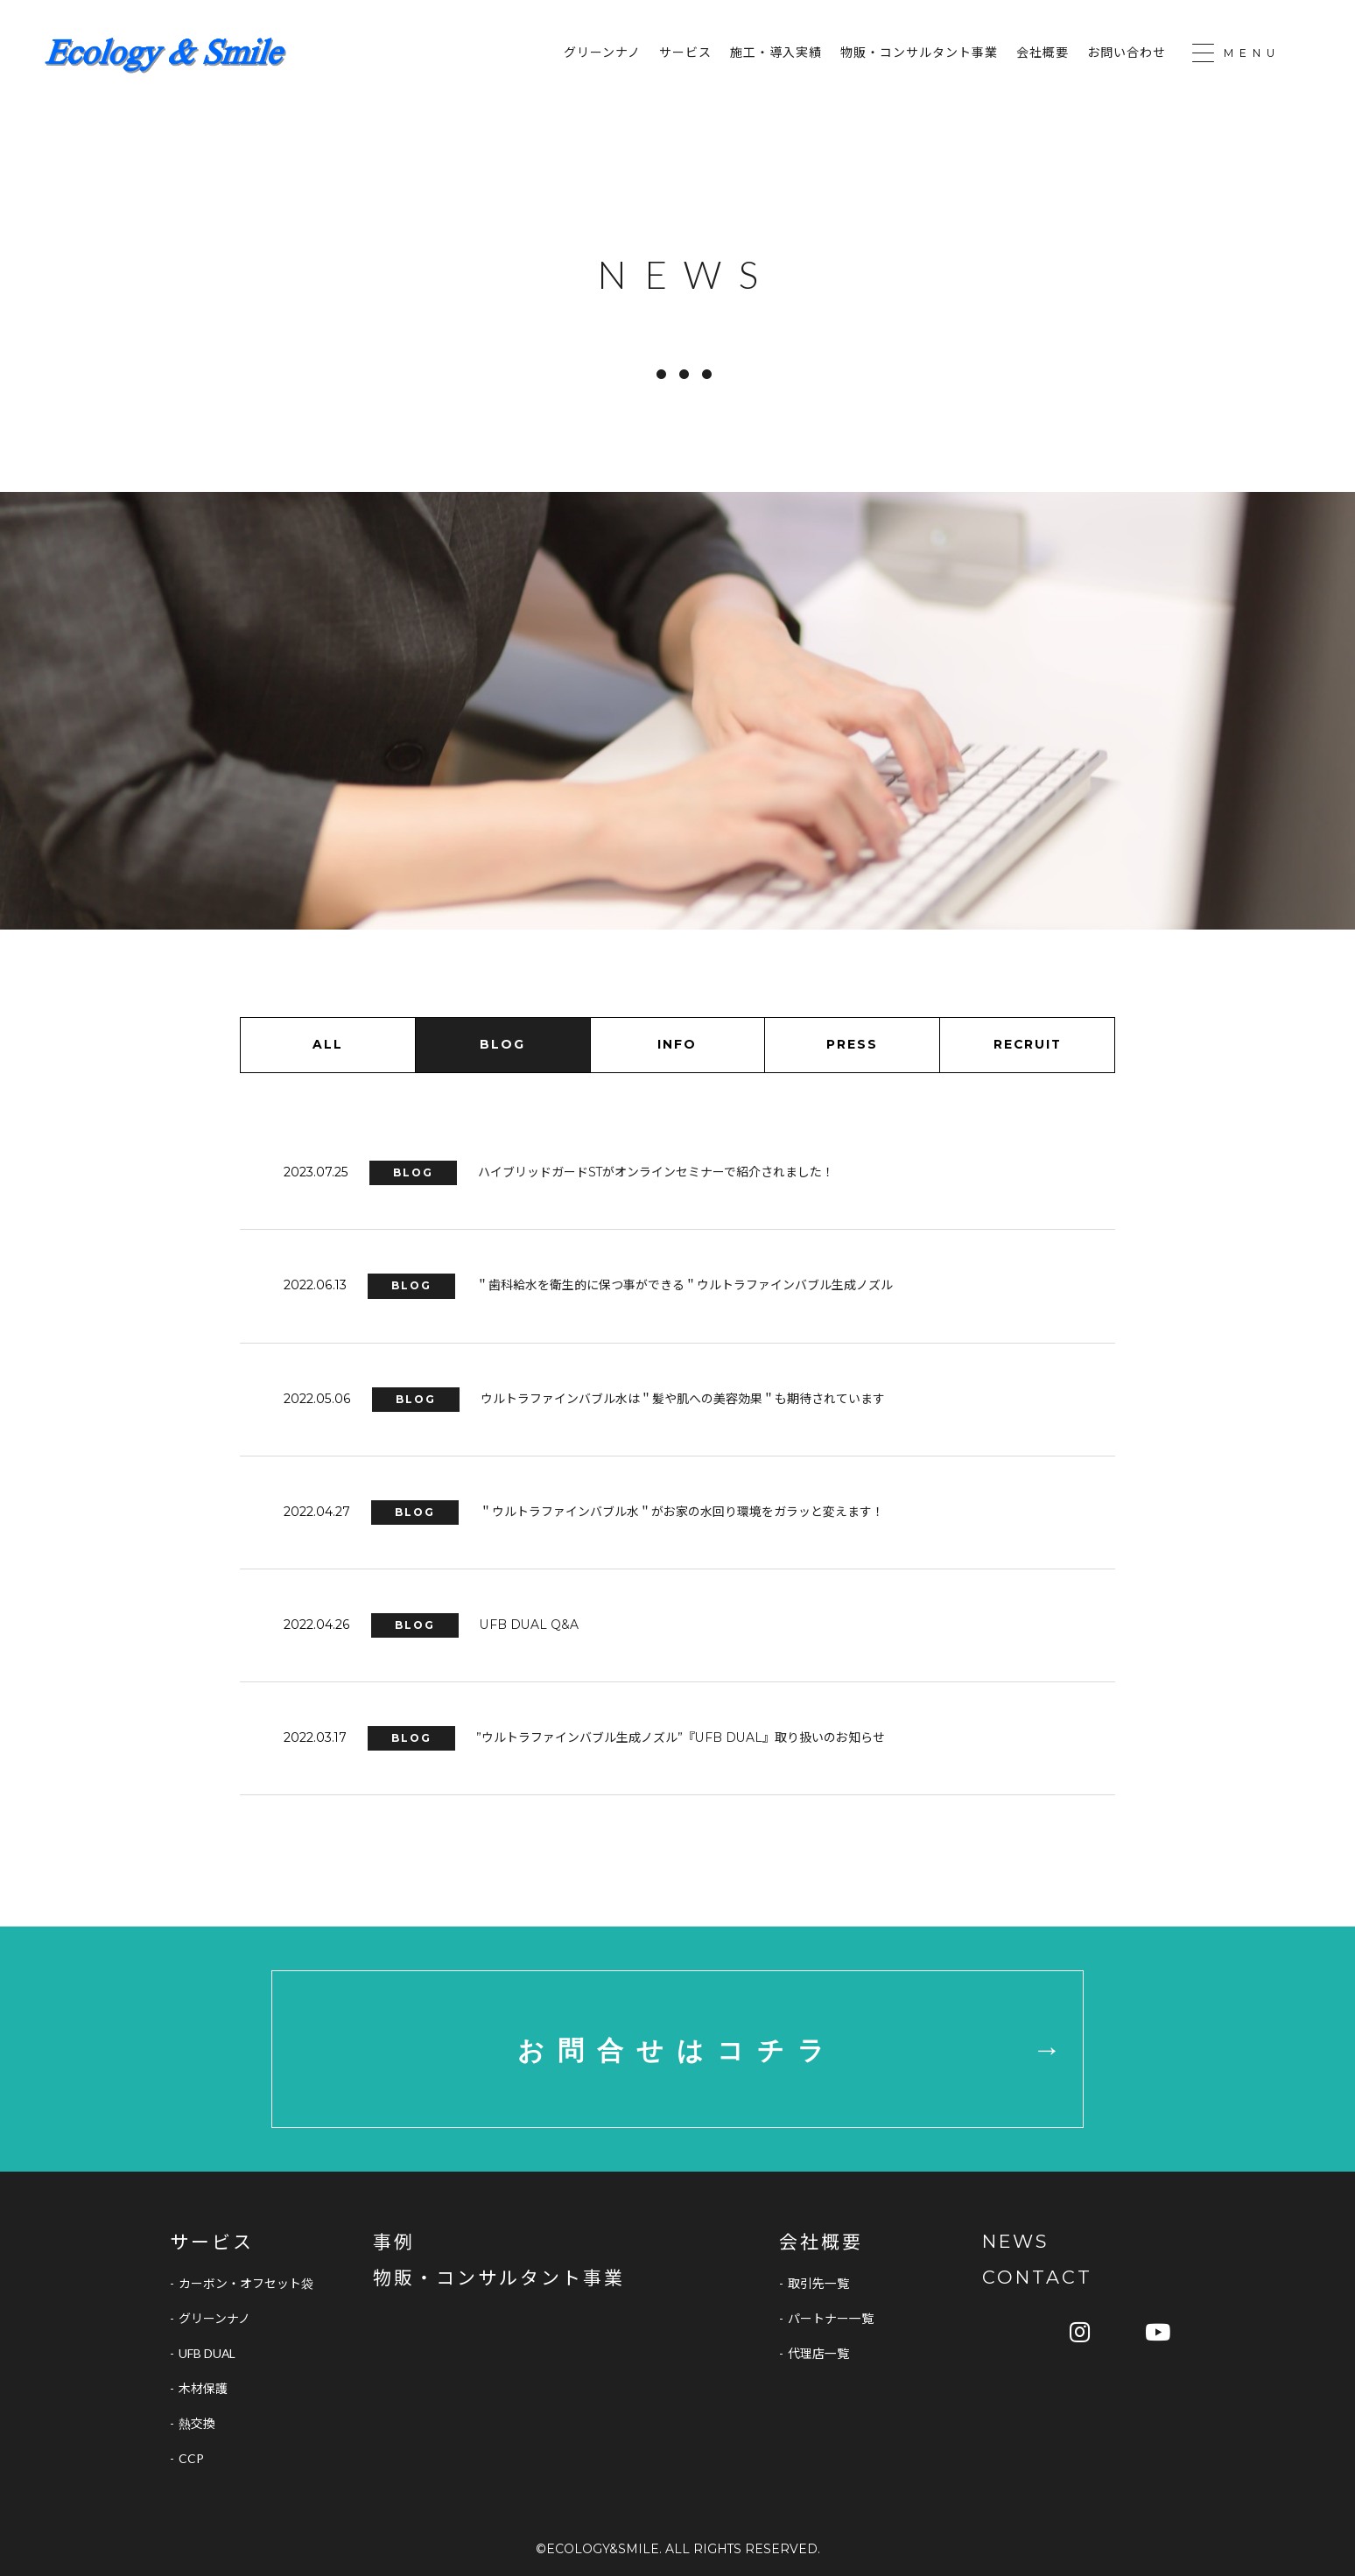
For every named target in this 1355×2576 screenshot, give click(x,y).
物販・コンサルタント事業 (919, 52)
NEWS (1015, 2242)
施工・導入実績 (776, 52)
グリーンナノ (602, 52)
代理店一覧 (818, 2354)
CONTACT (1037, 2278)
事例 (394, 2242)
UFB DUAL (207, 2354)
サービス (685, 52)
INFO (677, 1044)
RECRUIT (1027, 1044)
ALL (327, 1044)
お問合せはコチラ (677, 2050)
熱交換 (197, 2424)
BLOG (502, 1044)
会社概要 (1042, 52)
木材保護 (203, 2389)
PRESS (852, 1044)
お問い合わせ (1126, 52)
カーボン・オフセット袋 (246, 2284)
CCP (191, 2459)
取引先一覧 (818, 2284)
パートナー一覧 (831, 2319)
